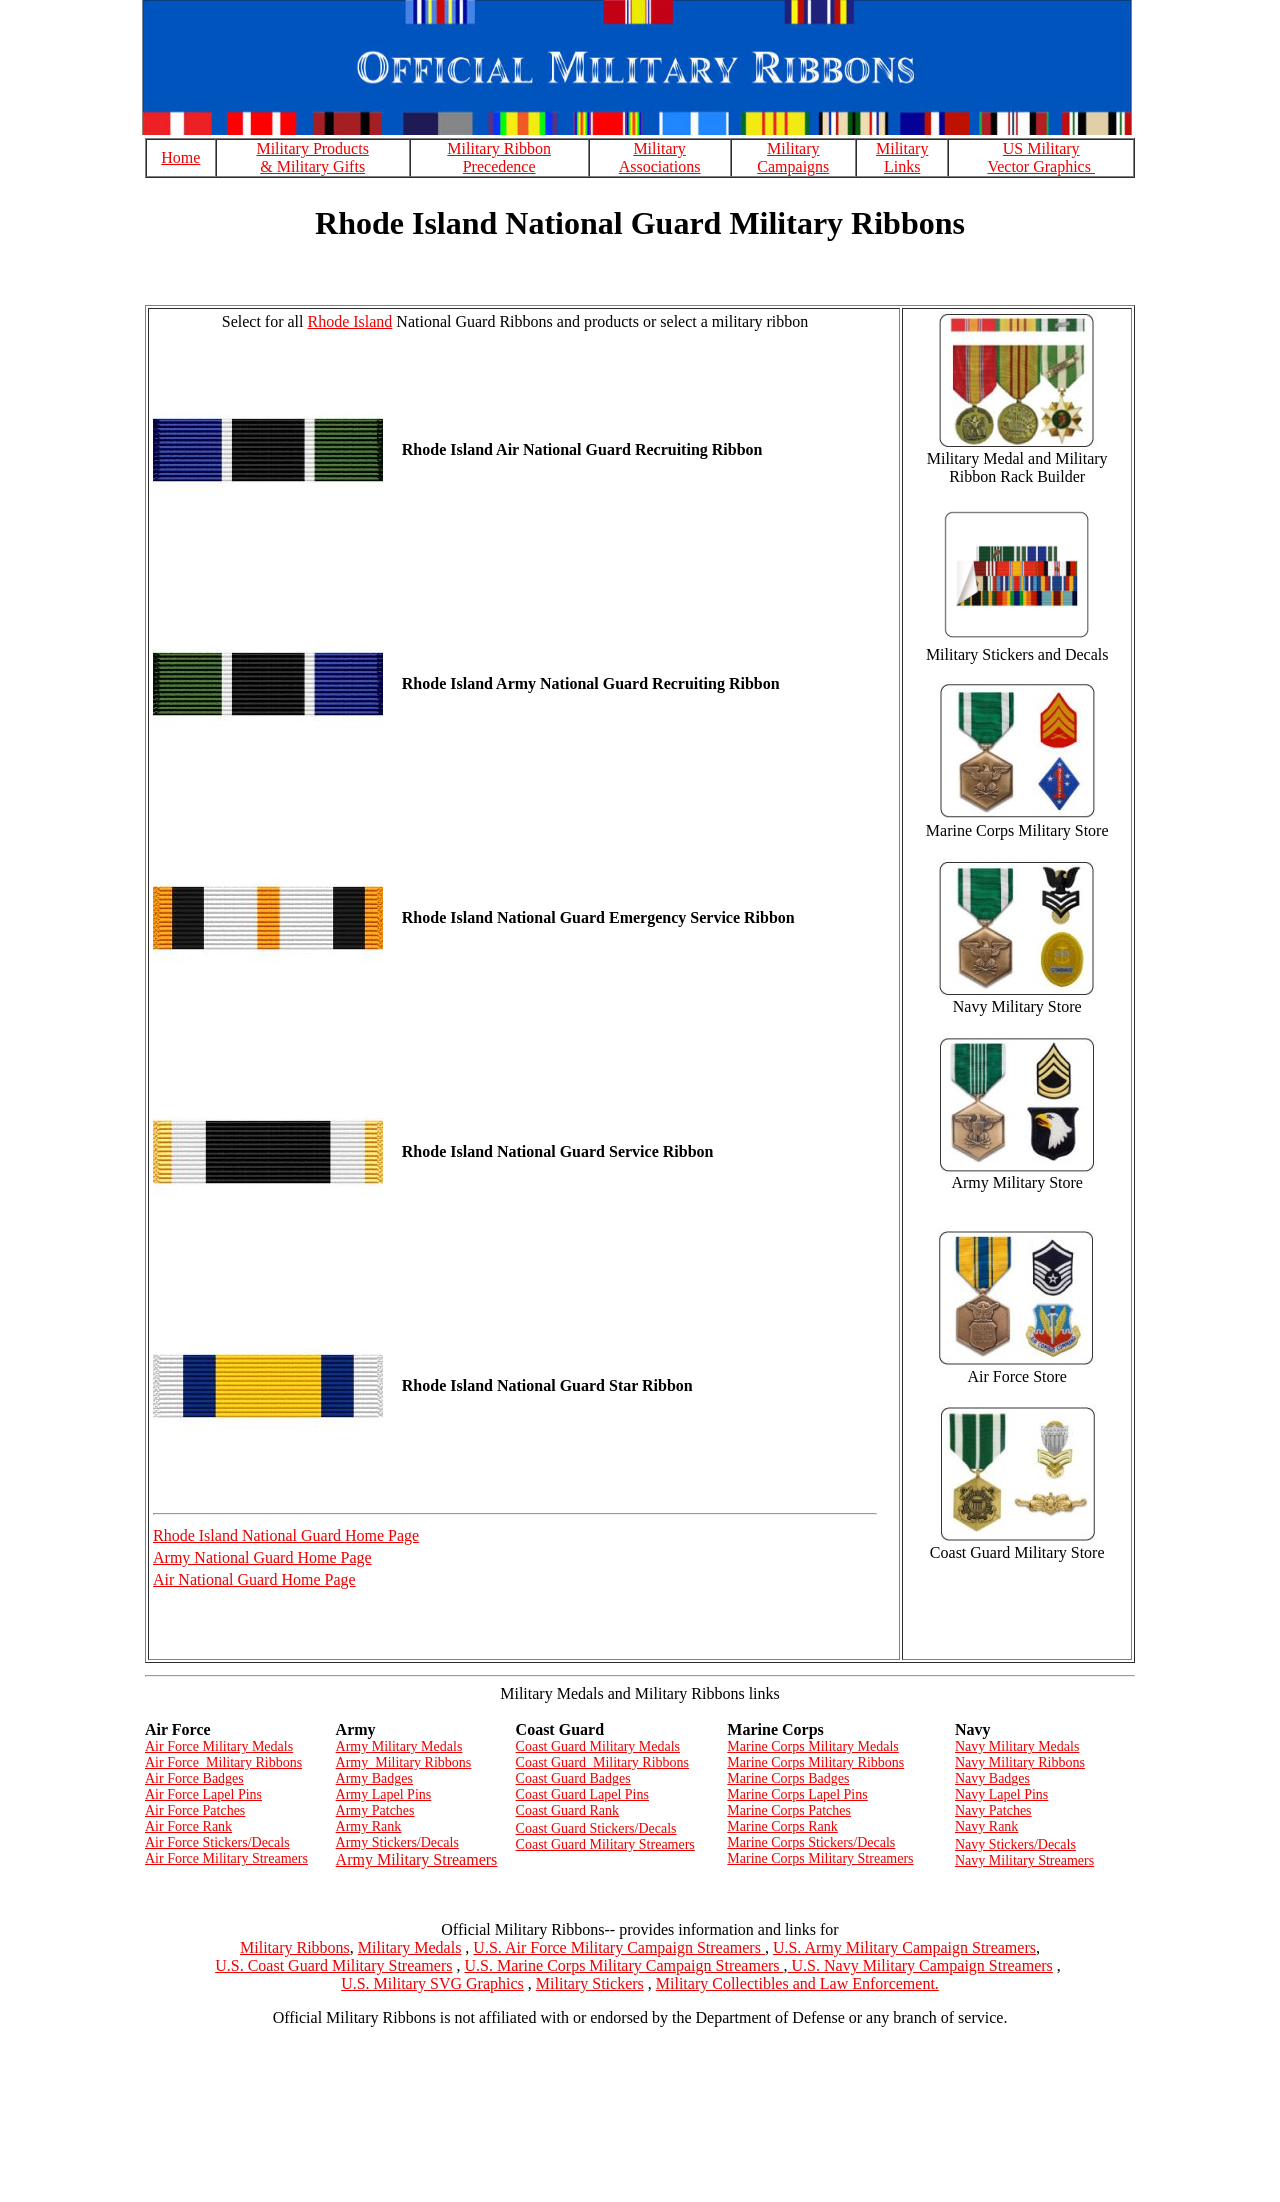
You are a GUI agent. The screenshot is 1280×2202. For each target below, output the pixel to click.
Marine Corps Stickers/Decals (811, 1842)
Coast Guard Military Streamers (605, 1844)
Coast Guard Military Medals (598, 1746)
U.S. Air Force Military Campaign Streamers (619, 1947)
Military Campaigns (793, 157)
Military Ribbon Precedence (499, 157)
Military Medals (410, 1947)
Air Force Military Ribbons (223, 1762)
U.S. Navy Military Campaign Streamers (920, 1965)
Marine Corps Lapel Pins (797, 1794)
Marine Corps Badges (788, 1778)
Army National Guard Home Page (262, 1557)
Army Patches (375, 1810)
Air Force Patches (195, 1810)
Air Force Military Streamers (226, 1858)
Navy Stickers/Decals (1015, 1844)
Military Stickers (590, 1983)
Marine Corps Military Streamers (820, 1858)
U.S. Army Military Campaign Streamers (904, 1947)
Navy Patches (993, 1810)
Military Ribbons (295, 1947)
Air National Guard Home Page (254, 1579)
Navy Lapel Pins (1001, 1794)
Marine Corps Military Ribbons (815, 1762)
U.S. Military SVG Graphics (432, 1983)
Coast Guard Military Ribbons (602, 1762)
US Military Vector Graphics (1041, 157)
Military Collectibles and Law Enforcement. (797, 1983)
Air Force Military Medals (219, 1746)
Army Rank (369, 1826)
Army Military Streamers (417, 1859)
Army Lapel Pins (384, 1794)
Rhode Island (349, 321)
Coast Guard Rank (567, 1810)
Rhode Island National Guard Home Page (286, 1535)
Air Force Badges (194, 1778)
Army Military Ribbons (404, 1762)
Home (180, 157)
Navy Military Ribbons (1020, 1762)
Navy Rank (986, 1826)
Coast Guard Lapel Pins (582, 1794)
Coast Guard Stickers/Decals (596, 1828)
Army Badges (374, 1778)
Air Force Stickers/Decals (217, 1842)
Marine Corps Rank (782, 1826)
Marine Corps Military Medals (812, 1746)
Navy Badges (992, 1778)
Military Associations (660, 157)
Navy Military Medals (1017, 1746)
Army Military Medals (399, 1746)
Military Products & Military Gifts (312, 157)
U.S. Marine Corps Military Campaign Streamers (623, 1965)
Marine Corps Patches (789, 1810)
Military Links (902, 157)
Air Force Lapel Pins (203, 1794)
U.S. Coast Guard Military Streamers (333, 1965)
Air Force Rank (188, 1826)
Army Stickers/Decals (397, 1842)
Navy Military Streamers (1024, 1860)
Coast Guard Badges (573, 1778)
